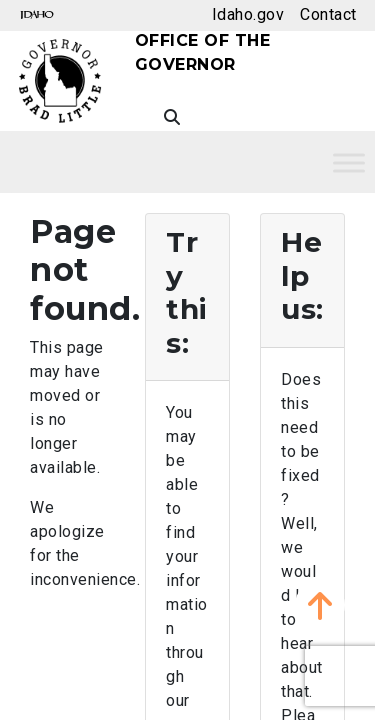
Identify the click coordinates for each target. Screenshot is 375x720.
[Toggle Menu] (349, 162)
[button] (320, 605)
